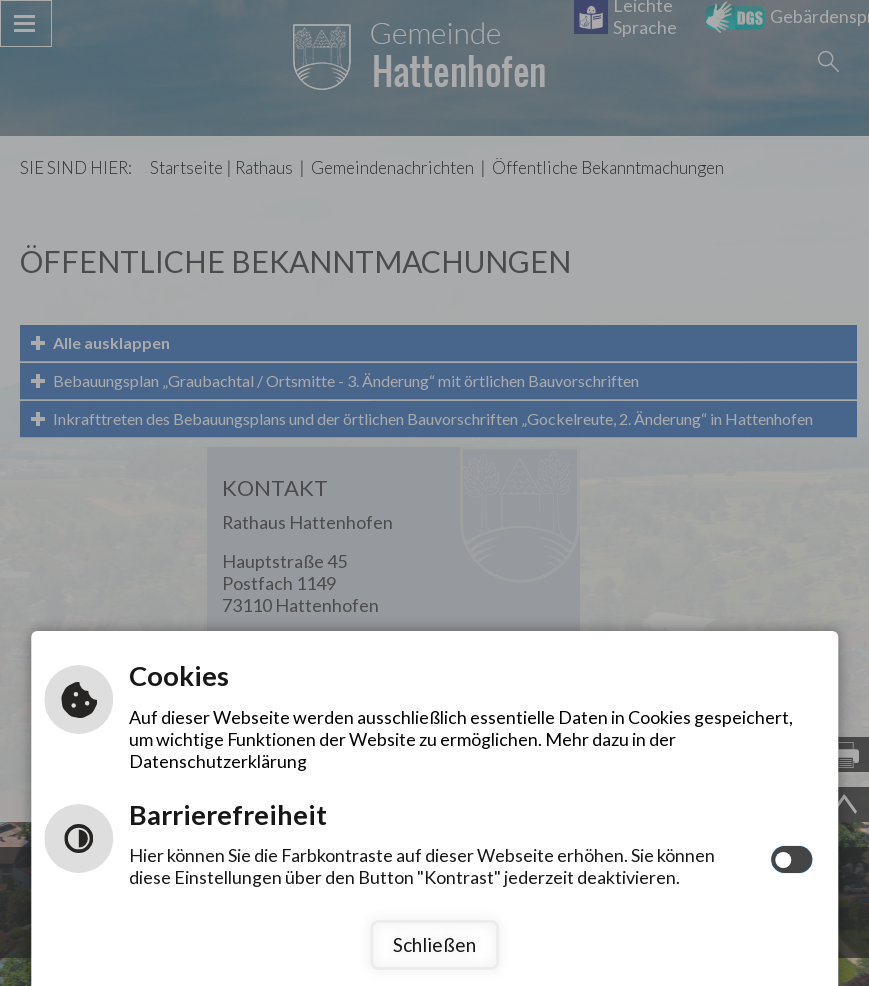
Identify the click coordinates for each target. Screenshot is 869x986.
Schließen (434, 944)
